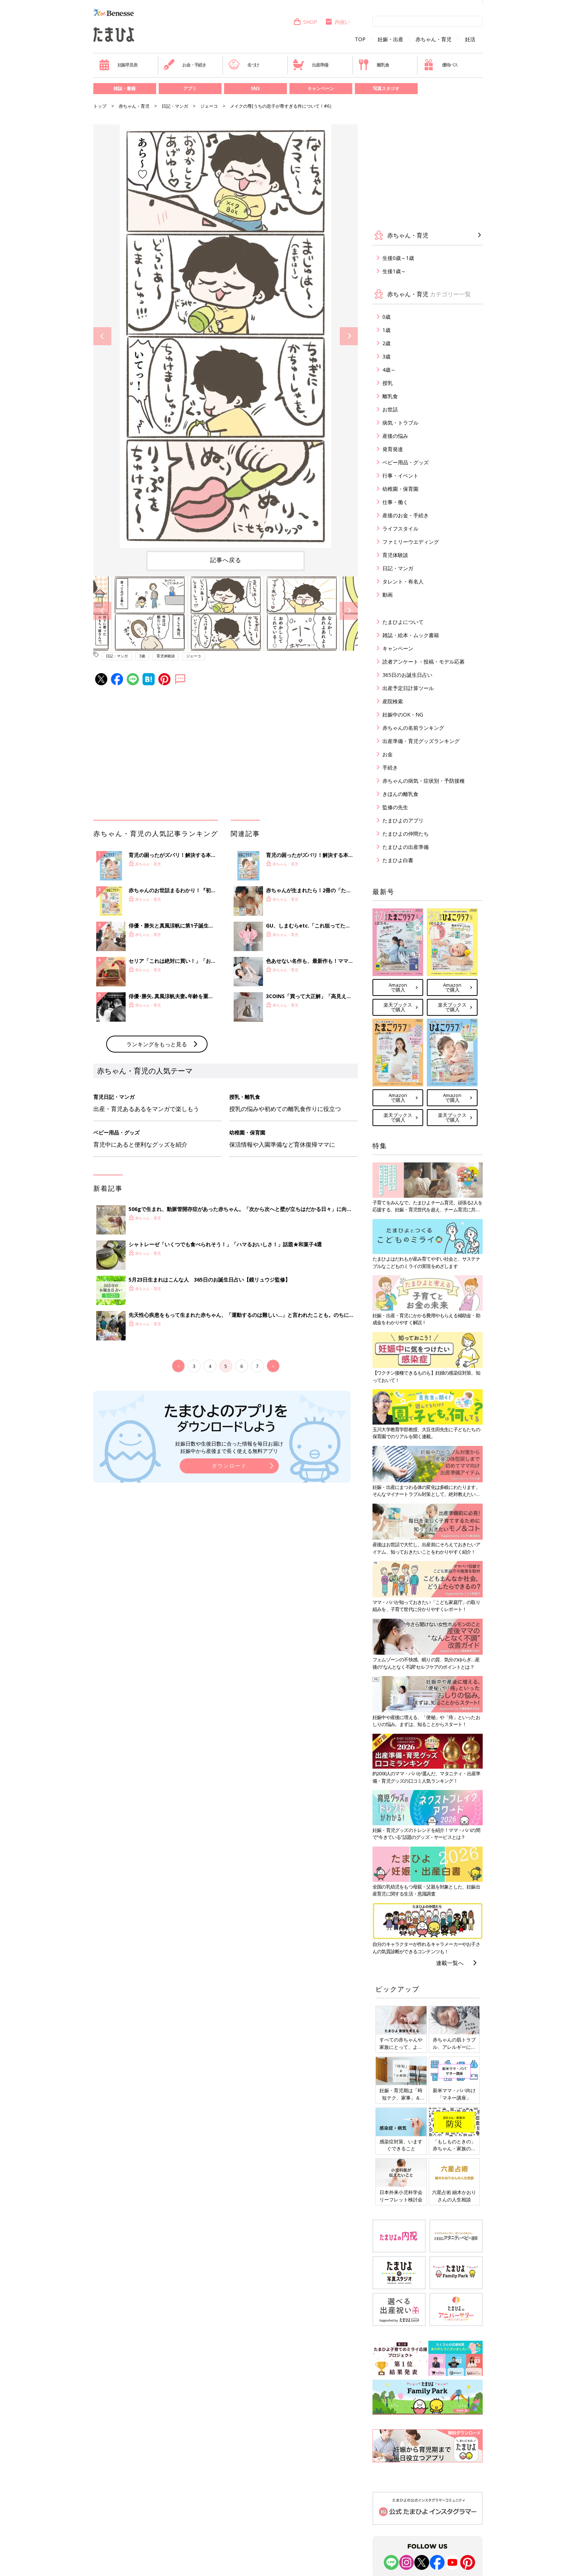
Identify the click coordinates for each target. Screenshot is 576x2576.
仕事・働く (395, 502)
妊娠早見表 (118, 64)
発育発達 (392, 449)
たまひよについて (403, 621)
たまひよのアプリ (403, 820)
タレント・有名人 (403, 581)
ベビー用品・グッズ (405, 462)
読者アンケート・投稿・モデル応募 (423, 661)
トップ (100, 106)
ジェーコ (209, 106)
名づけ (243, 64)
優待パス (440, 64)
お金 (387, 754)
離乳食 (373, 64)
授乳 (387, 382)
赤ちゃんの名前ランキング (413, 727)
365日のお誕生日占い (407, 674)
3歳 (142, 655)
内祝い (337, 21)
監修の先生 (395, 807)
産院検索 (392, 701)
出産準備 (310, 64)
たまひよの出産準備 (405, 846)
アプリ (190, 88)
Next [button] (349, 336)
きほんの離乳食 (400, 793)
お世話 (390, 409)
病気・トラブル (400, 422)
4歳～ (389, 369)
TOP (360, 39)
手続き (390, 767)
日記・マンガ (175, 106)
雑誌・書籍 (125, 88)
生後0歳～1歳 (398, 257)
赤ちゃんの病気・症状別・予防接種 (423, 780)
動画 (387, 594)
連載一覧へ (450, 1962)
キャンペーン (320, 88)
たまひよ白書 (397, 860)
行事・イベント (400, 475)
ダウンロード (229, 1465)
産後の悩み (395, 435)
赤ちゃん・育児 (433, 39)
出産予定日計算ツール (408, 688)
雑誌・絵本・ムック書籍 (410, 635)
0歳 (386, 316)
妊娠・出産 (390, 39)
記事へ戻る (225, 560)
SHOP (305, 21)
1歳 (386, 329)
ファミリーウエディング (410, 541)
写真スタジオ (386, 88)
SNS (255, 88)
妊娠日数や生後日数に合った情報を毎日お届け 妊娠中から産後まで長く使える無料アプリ (229, 1447)
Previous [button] (102, 336)
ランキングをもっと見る (156, 1044)
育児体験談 (165, 655)
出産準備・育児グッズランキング (421, 740)
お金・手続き (184, 64)
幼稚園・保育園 (400, 488)
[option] (225, 336)
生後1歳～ (394, 271)
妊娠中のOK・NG (402, 714)
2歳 (386, 343)
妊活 (470, 39)
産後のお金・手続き (405, 515)
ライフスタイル (400, 528)
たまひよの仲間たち (405, 833)
